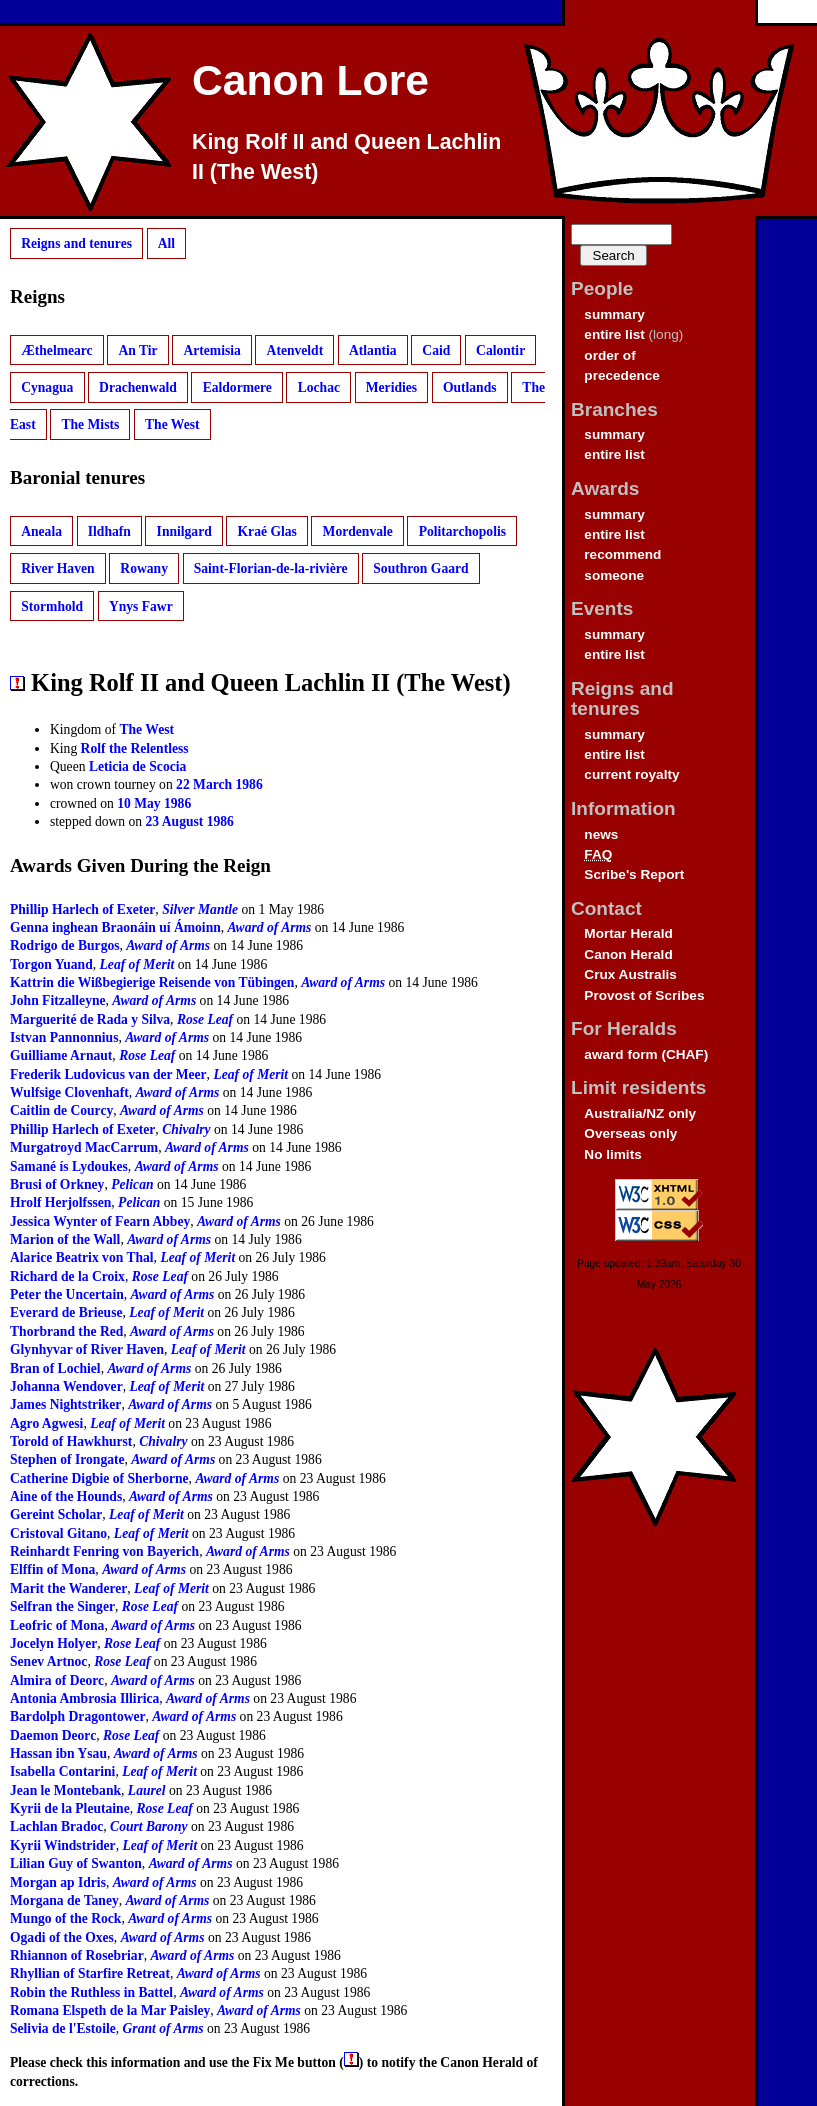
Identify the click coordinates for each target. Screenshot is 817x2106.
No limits (612, 1154)
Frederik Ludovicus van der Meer (108, 1074)
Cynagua (47, 387)
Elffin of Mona (52, 1569)
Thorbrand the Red (66, 1331)
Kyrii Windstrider (63, 1845)
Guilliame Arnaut (61, 1055)
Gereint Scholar (56, 1514)
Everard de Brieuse (66, 1312)
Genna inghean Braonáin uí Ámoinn (115, 927)
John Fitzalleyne (58, 1000)
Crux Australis (630, 974)
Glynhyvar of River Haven (87, 1349)
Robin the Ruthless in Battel (91, 1992)
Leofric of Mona (57, 1625)
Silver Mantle (200, 909)
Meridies (391, 387)
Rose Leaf (205, 1019)
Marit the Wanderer (68, 1588)
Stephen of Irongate (67, 1459)
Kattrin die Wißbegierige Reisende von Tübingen (152, 982)
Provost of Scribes (644, 995)
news (601, 834)
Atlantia (373, 349)
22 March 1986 (219, 784)
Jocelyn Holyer (53, 1643)
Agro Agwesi (46, 1423)
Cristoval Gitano (58, 1533)
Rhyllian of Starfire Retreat (90, 1973)
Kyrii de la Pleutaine (70, 1808)
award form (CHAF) (646, 1054)
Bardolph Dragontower (78, 1716)
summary (614, 314)
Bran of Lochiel (55, 1368)
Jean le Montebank (65, 1790)
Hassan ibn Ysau (58, 1753)
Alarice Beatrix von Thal (82, 1257)
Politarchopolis (462, 531)
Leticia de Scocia (137, 766)
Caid (436, 349)
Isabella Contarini (62, 1771)
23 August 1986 (190, 821)
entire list (614, 334)
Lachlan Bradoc (56, 1826)
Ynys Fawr (141, 605)
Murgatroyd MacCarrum (84, 1147)
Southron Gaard (420, 568)
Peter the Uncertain (67, 1294)
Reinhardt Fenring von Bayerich (104, 1551)
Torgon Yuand (51, 964)
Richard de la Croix (67, 1276)
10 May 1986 (154, 803)
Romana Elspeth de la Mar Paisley (110, 2010)
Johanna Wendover (66, 1386)
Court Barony (148, 1826)
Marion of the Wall (65, 1239)
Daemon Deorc (53, 1735)
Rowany (144, 568)
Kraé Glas (267, 531)
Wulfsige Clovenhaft (69, 1092)
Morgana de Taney (64, 1900)
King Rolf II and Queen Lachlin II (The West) (346, 157)
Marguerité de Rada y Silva (90, 1019)
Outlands (470, 387)
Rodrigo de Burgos (65, 945)
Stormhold (52, 605)
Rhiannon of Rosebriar (77, 1955)
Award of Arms (270, 927)
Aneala (41, 531)
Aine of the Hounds (66, 1496)
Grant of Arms (163, 2028)
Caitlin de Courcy (61, 1110)
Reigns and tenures (76, 243)
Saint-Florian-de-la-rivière (271, 568)
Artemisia (211, 349)
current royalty (631, 774)
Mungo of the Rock (65, 1918)
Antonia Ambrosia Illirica (84, 1698)
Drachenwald (138, 387)
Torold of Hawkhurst (71, 1441)
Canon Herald (628, 954)
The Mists (90, 424)
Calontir (500, 349)
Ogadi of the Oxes (62, 1937)
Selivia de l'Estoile (63, 2028)
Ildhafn (109, 531)
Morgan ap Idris (58, 1882)
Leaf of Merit (137, 964)
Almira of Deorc (57, 1680)
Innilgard (184, 531)
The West (172, 424)
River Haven (57, 568)
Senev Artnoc (48, 1661)
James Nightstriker (65, 1404)
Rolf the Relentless (135, 748)
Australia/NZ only (640, 1113)
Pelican (132, 1184)
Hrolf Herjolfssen (60, 1202)
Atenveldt (295, 349)
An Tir (137, 349)
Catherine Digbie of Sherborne (99, 1478)
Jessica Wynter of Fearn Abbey (100, 1221)
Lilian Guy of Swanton (76, 1863)
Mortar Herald (628, 933)
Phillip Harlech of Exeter (82, 909)
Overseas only (630, 1133)
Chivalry (186, 1129)
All (166, 243)
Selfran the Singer (62, 1606)
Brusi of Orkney (57, 1184)
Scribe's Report (634, 874)
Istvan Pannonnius (64, 1037)
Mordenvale (358, 531)
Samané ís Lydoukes (69, 1166)
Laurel (147, 1790)
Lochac (319, 387)
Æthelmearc (56, 349)
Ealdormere (237, 387)
